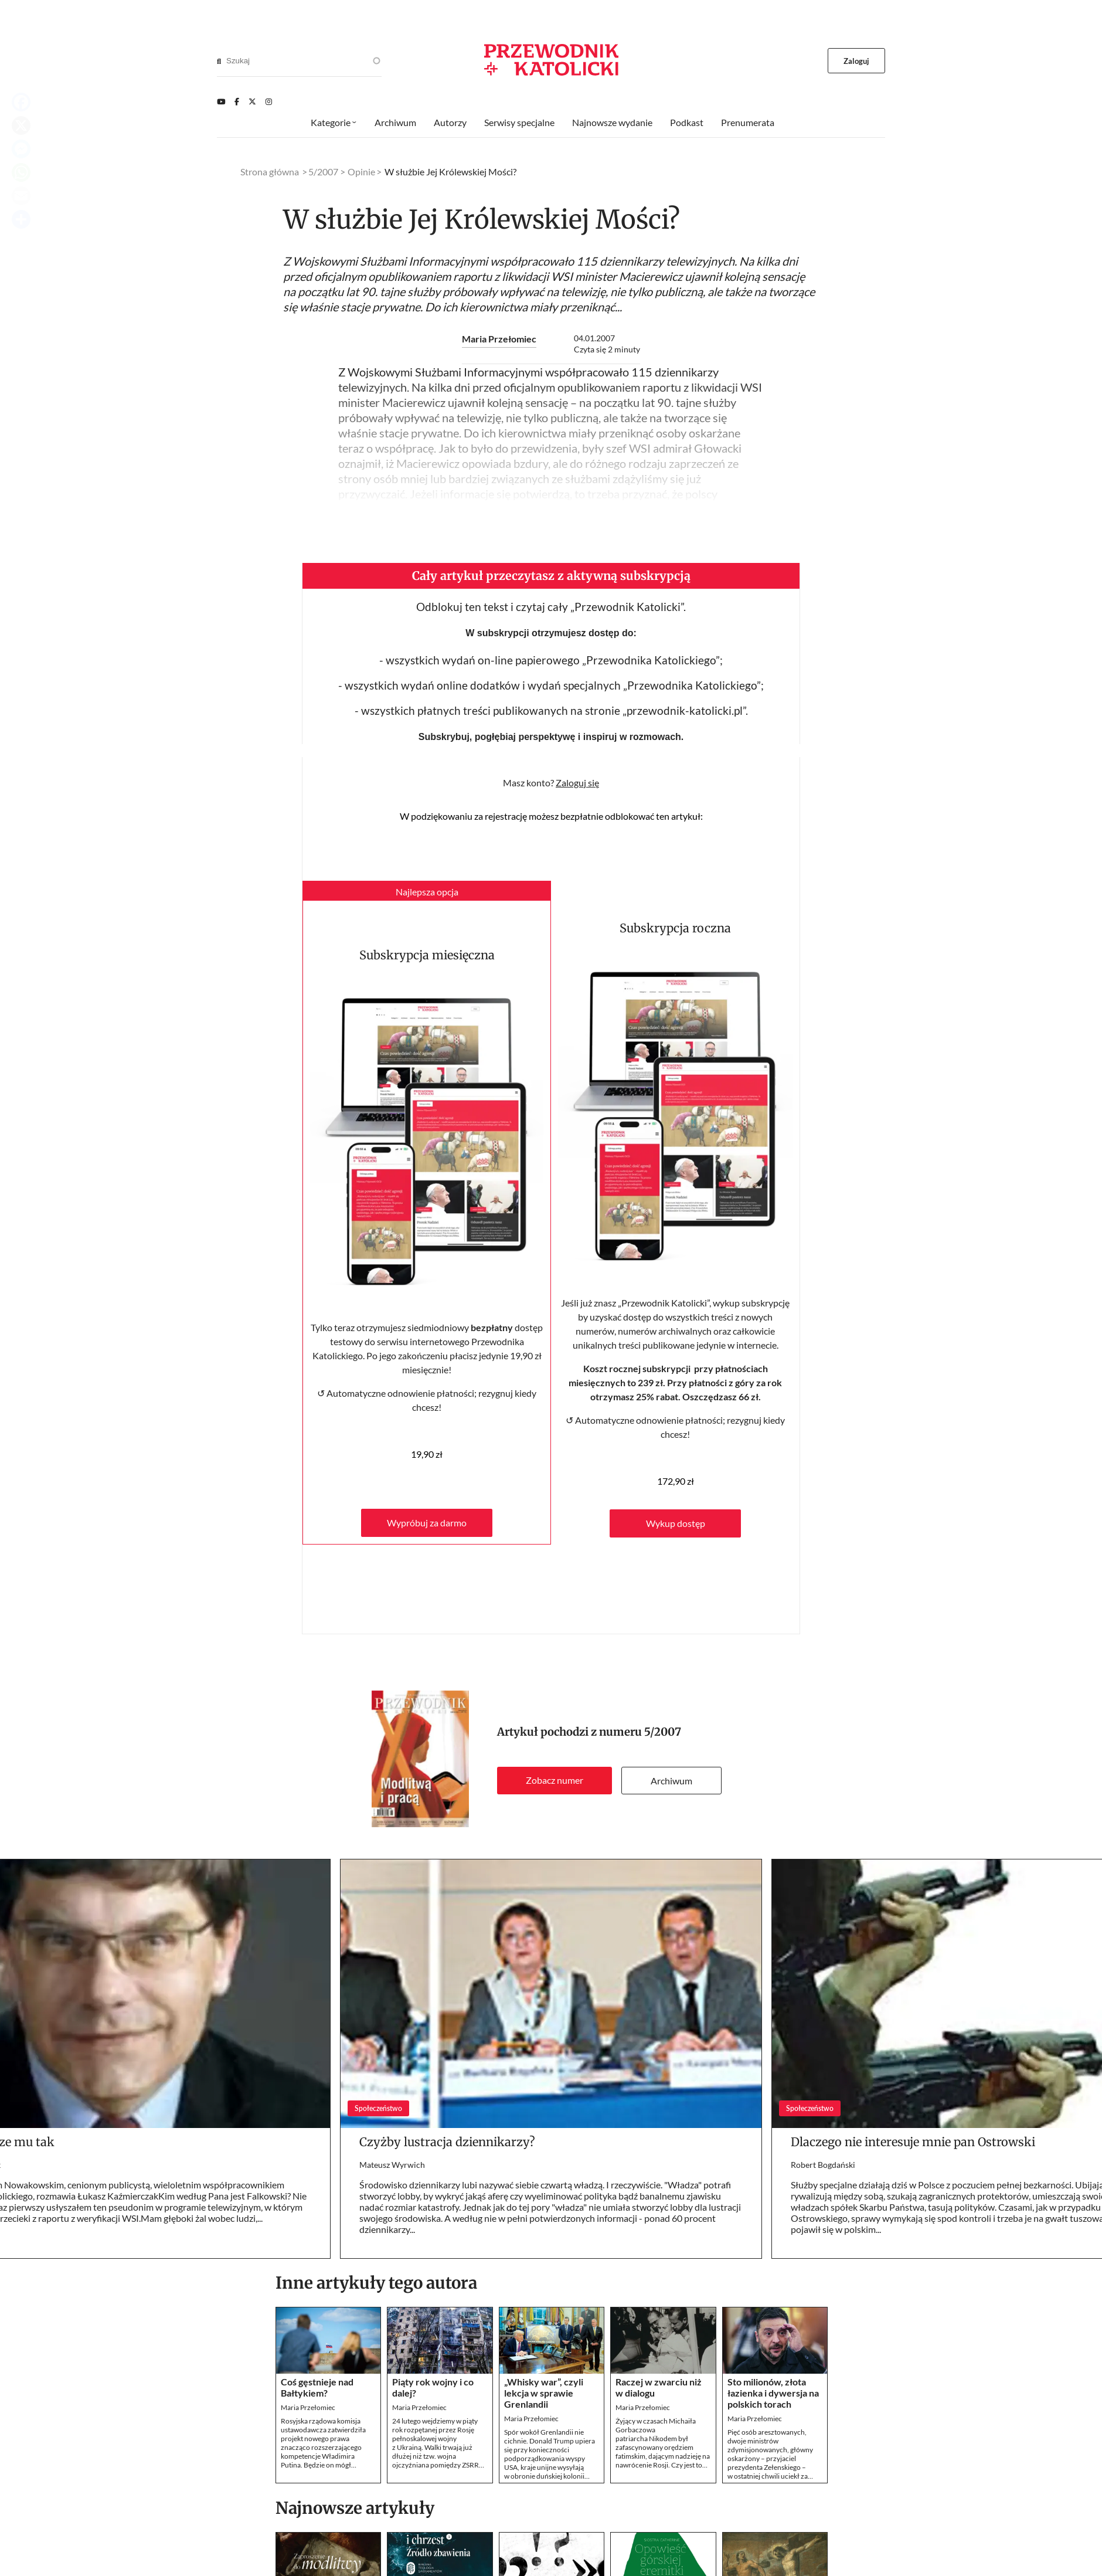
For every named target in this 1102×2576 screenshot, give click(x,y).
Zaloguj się (577, 782)
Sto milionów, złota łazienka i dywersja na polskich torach (773, 2392)
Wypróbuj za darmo (427, 1522)
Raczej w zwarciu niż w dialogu (658, 2387)
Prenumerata (747, 122)
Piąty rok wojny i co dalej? (433, 2387)
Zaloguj (856, 61)
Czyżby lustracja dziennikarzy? (447, 2141)
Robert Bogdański (823, 2165)
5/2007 (662, 1732)
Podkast (686, 122)
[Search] (219, 61)
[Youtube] (221, 101)
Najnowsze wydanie (612, 122)
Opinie (361, 171)
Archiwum (671, 1780)
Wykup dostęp (675, 1523)
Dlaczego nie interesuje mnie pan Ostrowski (913, 2141)
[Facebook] (236, 101)
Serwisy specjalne (519, 122)
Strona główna (269, 171)
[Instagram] (269, 101)
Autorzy (450, 122)
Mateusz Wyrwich (392, 2165)
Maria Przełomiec (499, 338)
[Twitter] (252, 101)
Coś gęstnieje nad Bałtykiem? (317, 2387)
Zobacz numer (554, 1780)
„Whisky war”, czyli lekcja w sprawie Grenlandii (543, 2392)
